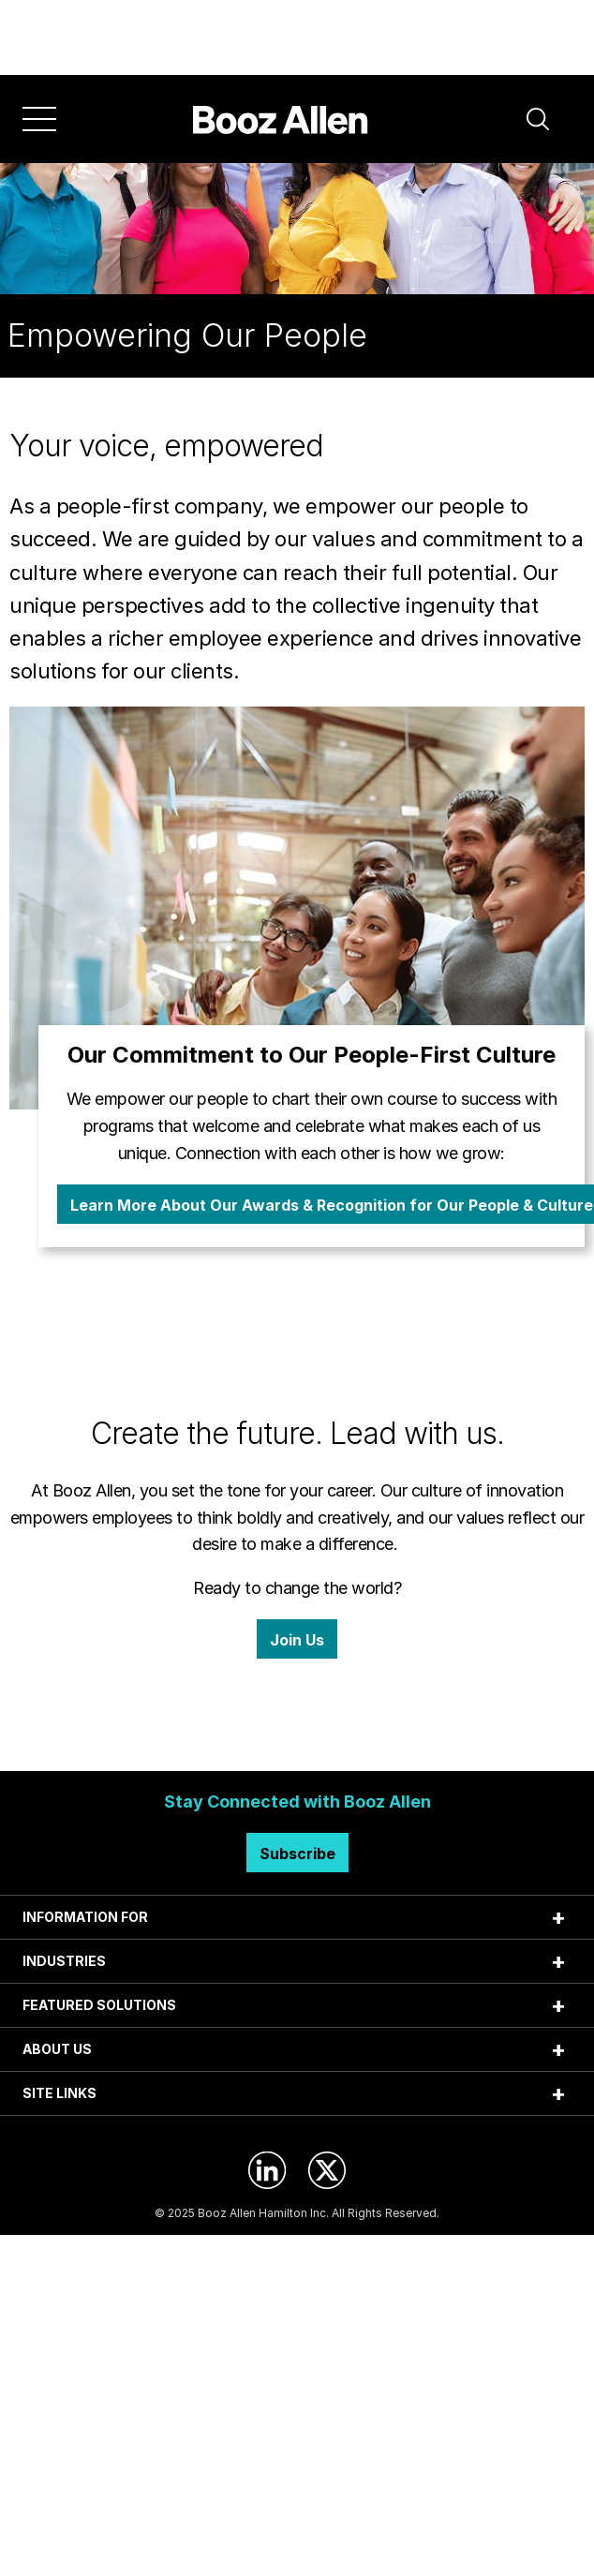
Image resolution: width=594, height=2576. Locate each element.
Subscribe (297, 1853)
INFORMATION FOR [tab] (85, 1917)
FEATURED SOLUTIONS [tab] (99, 2005)
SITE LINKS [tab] (59, 2093)
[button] (538, 119)
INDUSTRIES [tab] (64, 1961)
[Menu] (39, 119)
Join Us (297, 1639)
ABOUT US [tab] (57, 2049)
